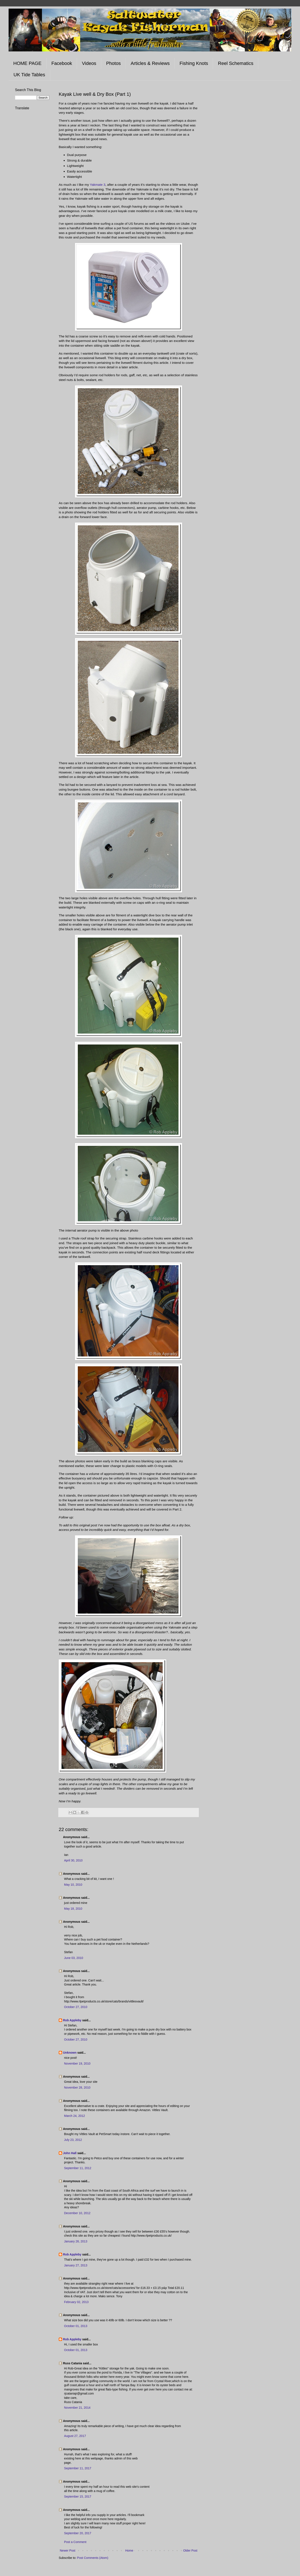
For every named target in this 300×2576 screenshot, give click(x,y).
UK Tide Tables (29, 74)
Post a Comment (75, 2542)
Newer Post (67, 2550)
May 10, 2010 (73, 1884)
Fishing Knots (194, 63)
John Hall (69, 2153)
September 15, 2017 (77, 2496)
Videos (89, 63)
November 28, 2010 (77, 2087)
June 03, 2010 (73, 1958)
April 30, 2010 (73, 1860)
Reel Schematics (235, 63)
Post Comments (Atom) (92, 2558)
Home (129, 2550)
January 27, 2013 (75, 2265)
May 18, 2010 (73, 1908)
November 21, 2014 (77, 2407)
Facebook (61, 63)
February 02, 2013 (76, 2302)
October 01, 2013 (75, 2326)
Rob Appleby (72, 2020)
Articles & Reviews (150, 63)
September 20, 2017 (77, 2533)
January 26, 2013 (75, 2241)
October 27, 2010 (75, 2007)
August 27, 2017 (75, 2436)
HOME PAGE (27, 63)
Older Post (190, 2550)
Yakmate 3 (97, 184)
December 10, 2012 (77, 2213)
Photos (113, 63)
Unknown (69, 2052)
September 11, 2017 (77, 2468)
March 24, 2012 (74, 2115)
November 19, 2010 (77, 2063)
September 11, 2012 (77, 2168)
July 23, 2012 (73, 2139)
